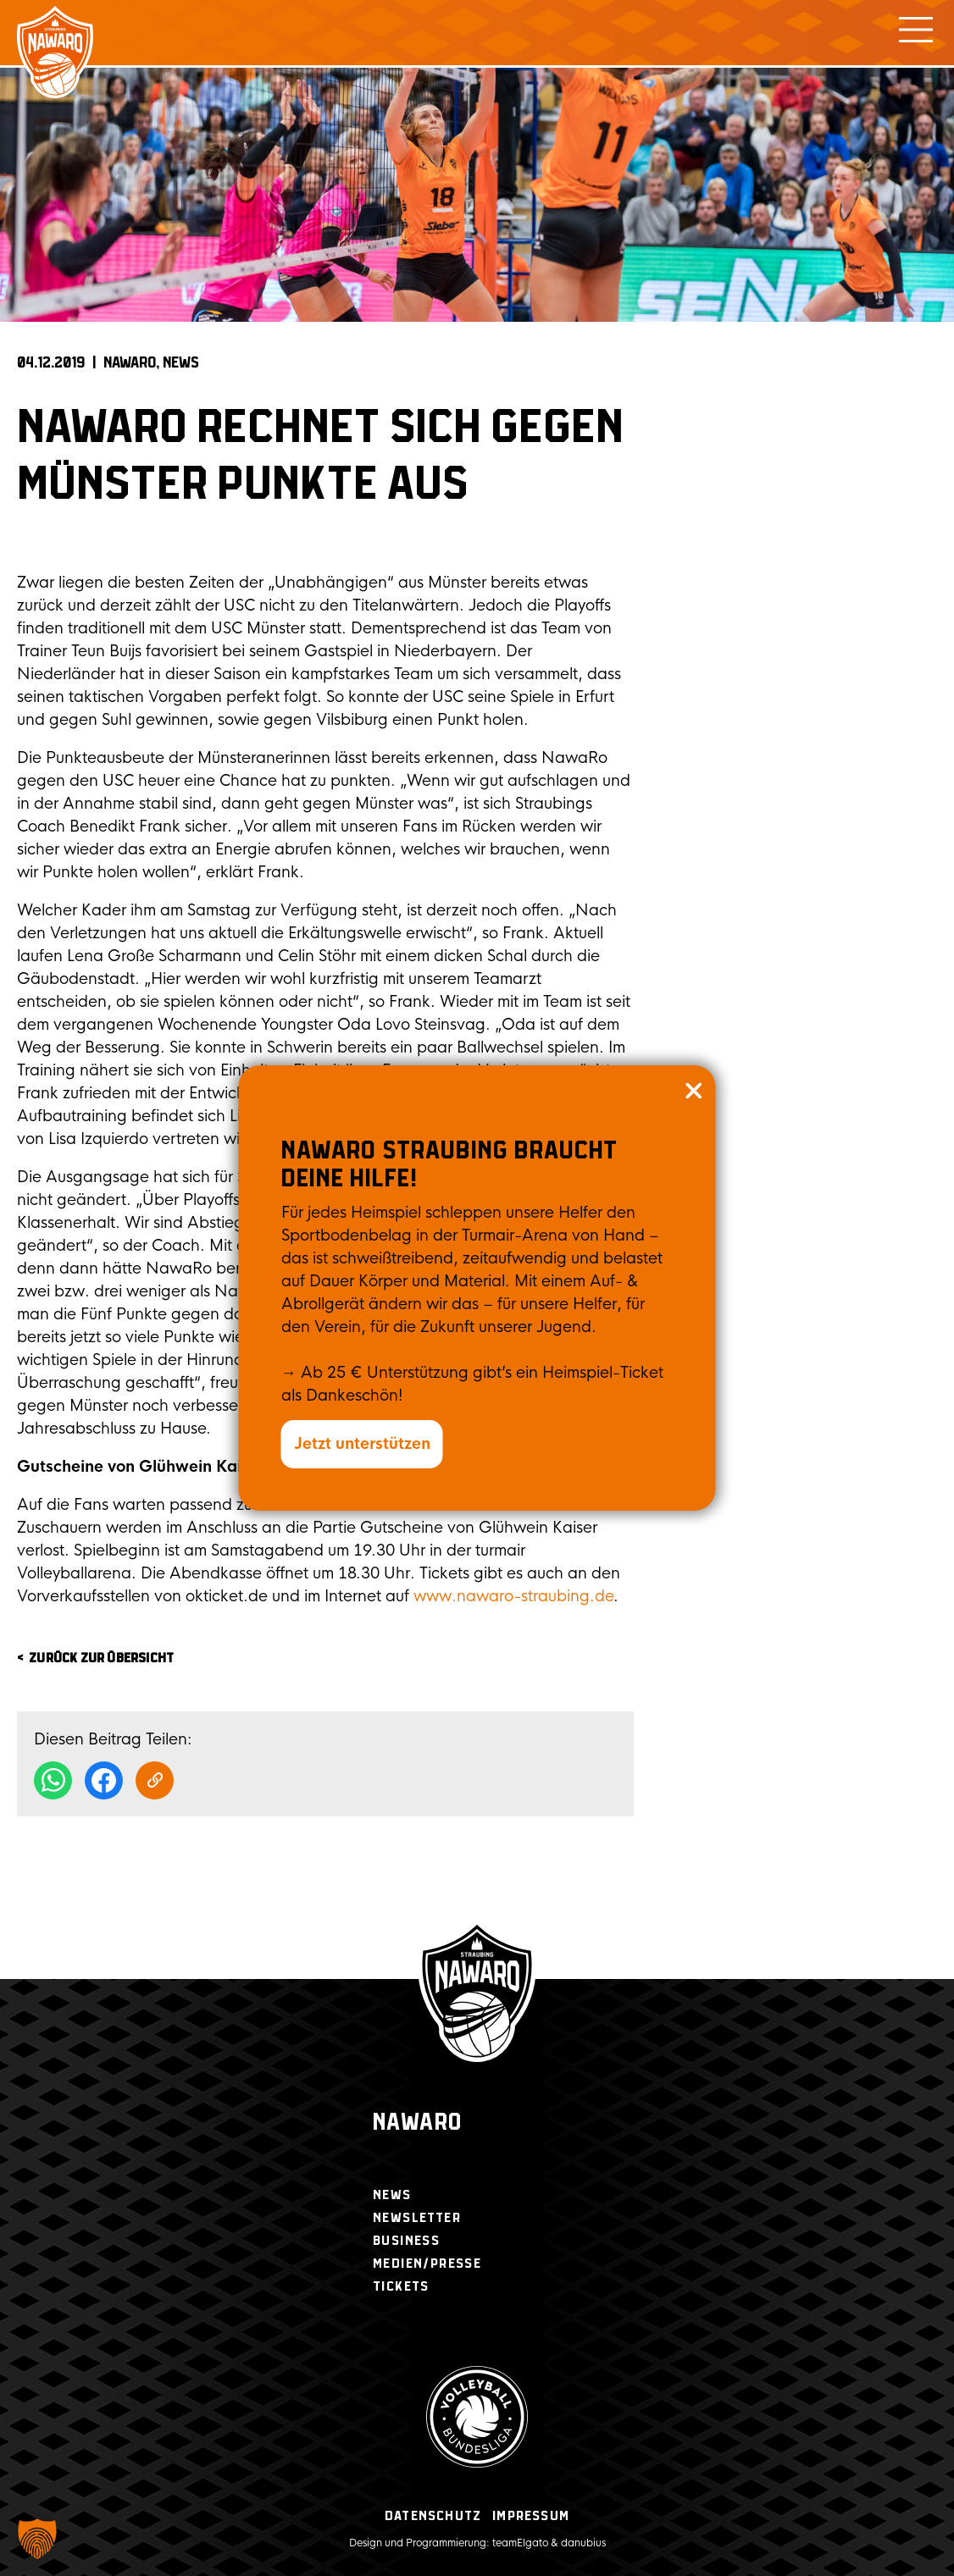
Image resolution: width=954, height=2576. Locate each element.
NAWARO (129, 363)
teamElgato (520, 2543)
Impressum (530, 2516)
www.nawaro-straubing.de (513, 1596)
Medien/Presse (427, 2264)
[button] (37, 2538)
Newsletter (417, 2218)
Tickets (401, 2286)
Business (406, 2241)
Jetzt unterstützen (362, 1443)
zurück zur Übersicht (101, 1658)
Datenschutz (433, 2516)
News (181, 363)
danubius (583, 2543)
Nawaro (417, 2123)
